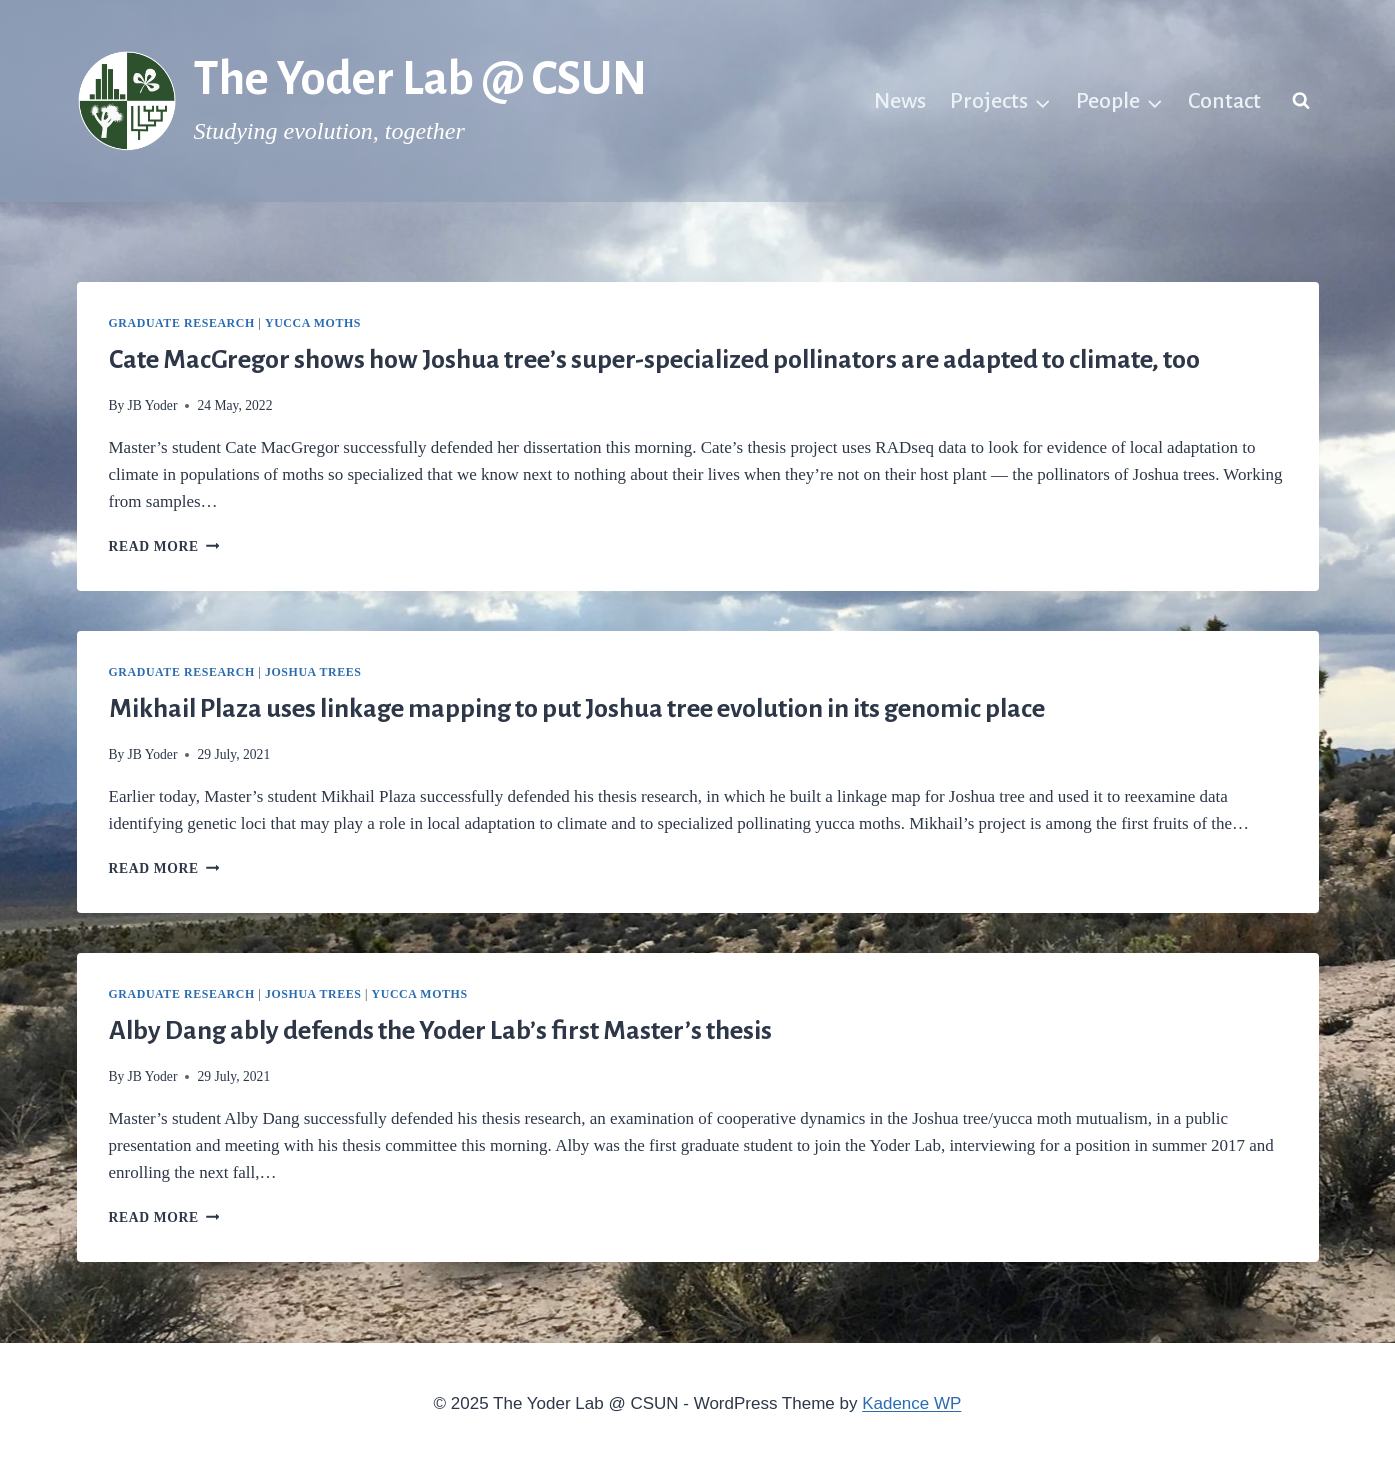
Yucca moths (313, 323)
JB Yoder (153, 405)
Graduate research (182, 323)
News (900, 101)
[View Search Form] (1301, 101)
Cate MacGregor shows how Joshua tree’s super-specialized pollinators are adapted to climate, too (654, 360)
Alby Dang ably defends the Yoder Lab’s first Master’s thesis (440, 1031)
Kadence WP (911, 1403)
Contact (1224, 101)
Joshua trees (313, 672)
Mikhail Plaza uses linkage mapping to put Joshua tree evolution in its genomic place (577, 709)
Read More (164, 546)
